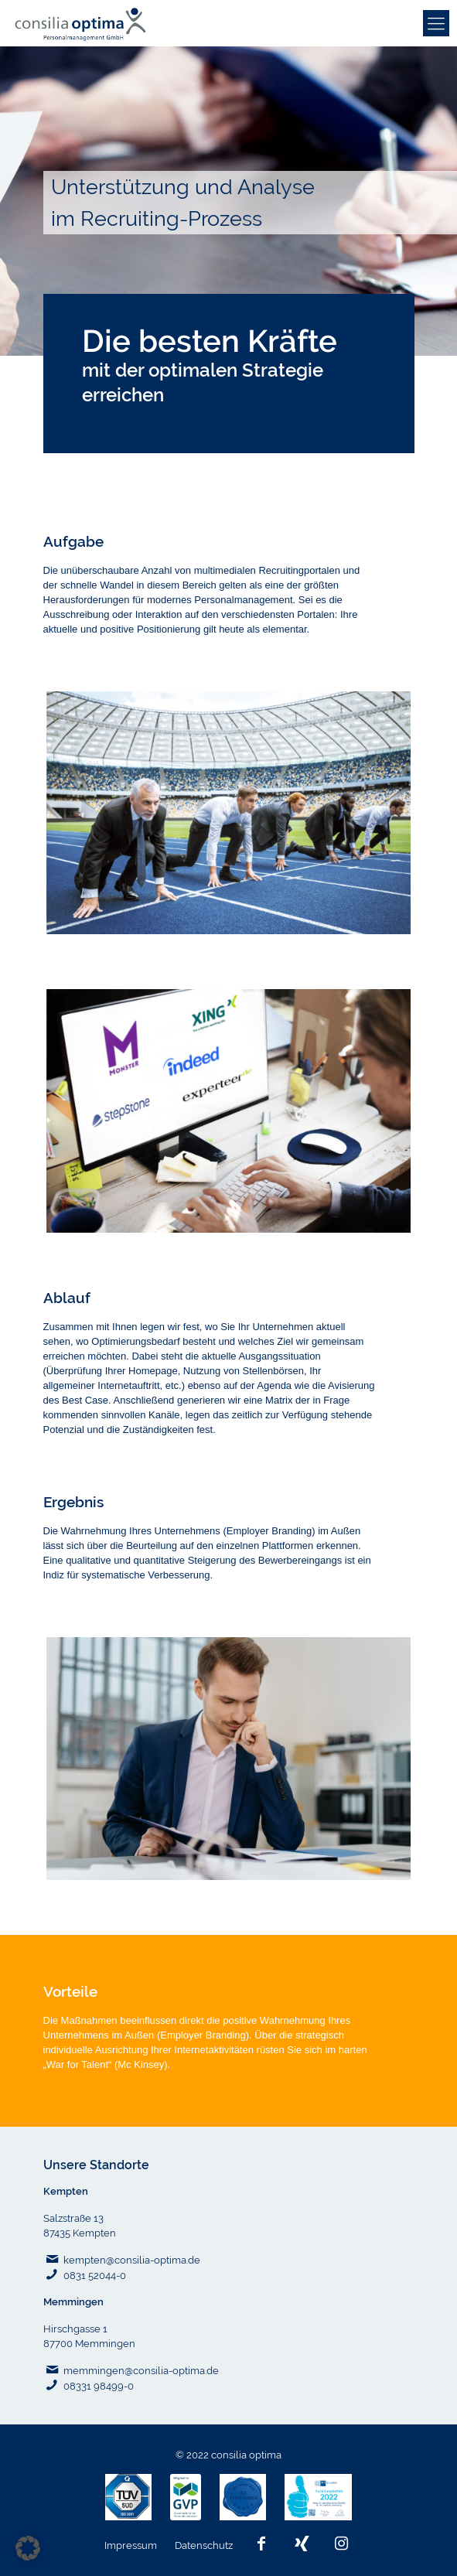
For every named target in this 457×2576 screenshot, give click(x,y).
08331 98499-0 (98, 2386)
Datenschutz (205, 2545)
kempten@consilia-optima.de (131, 2260)
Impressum (131, 2545)
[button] (28, 2548)
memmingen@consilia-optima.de (141, 2370)
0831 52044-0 (94, 2275)
